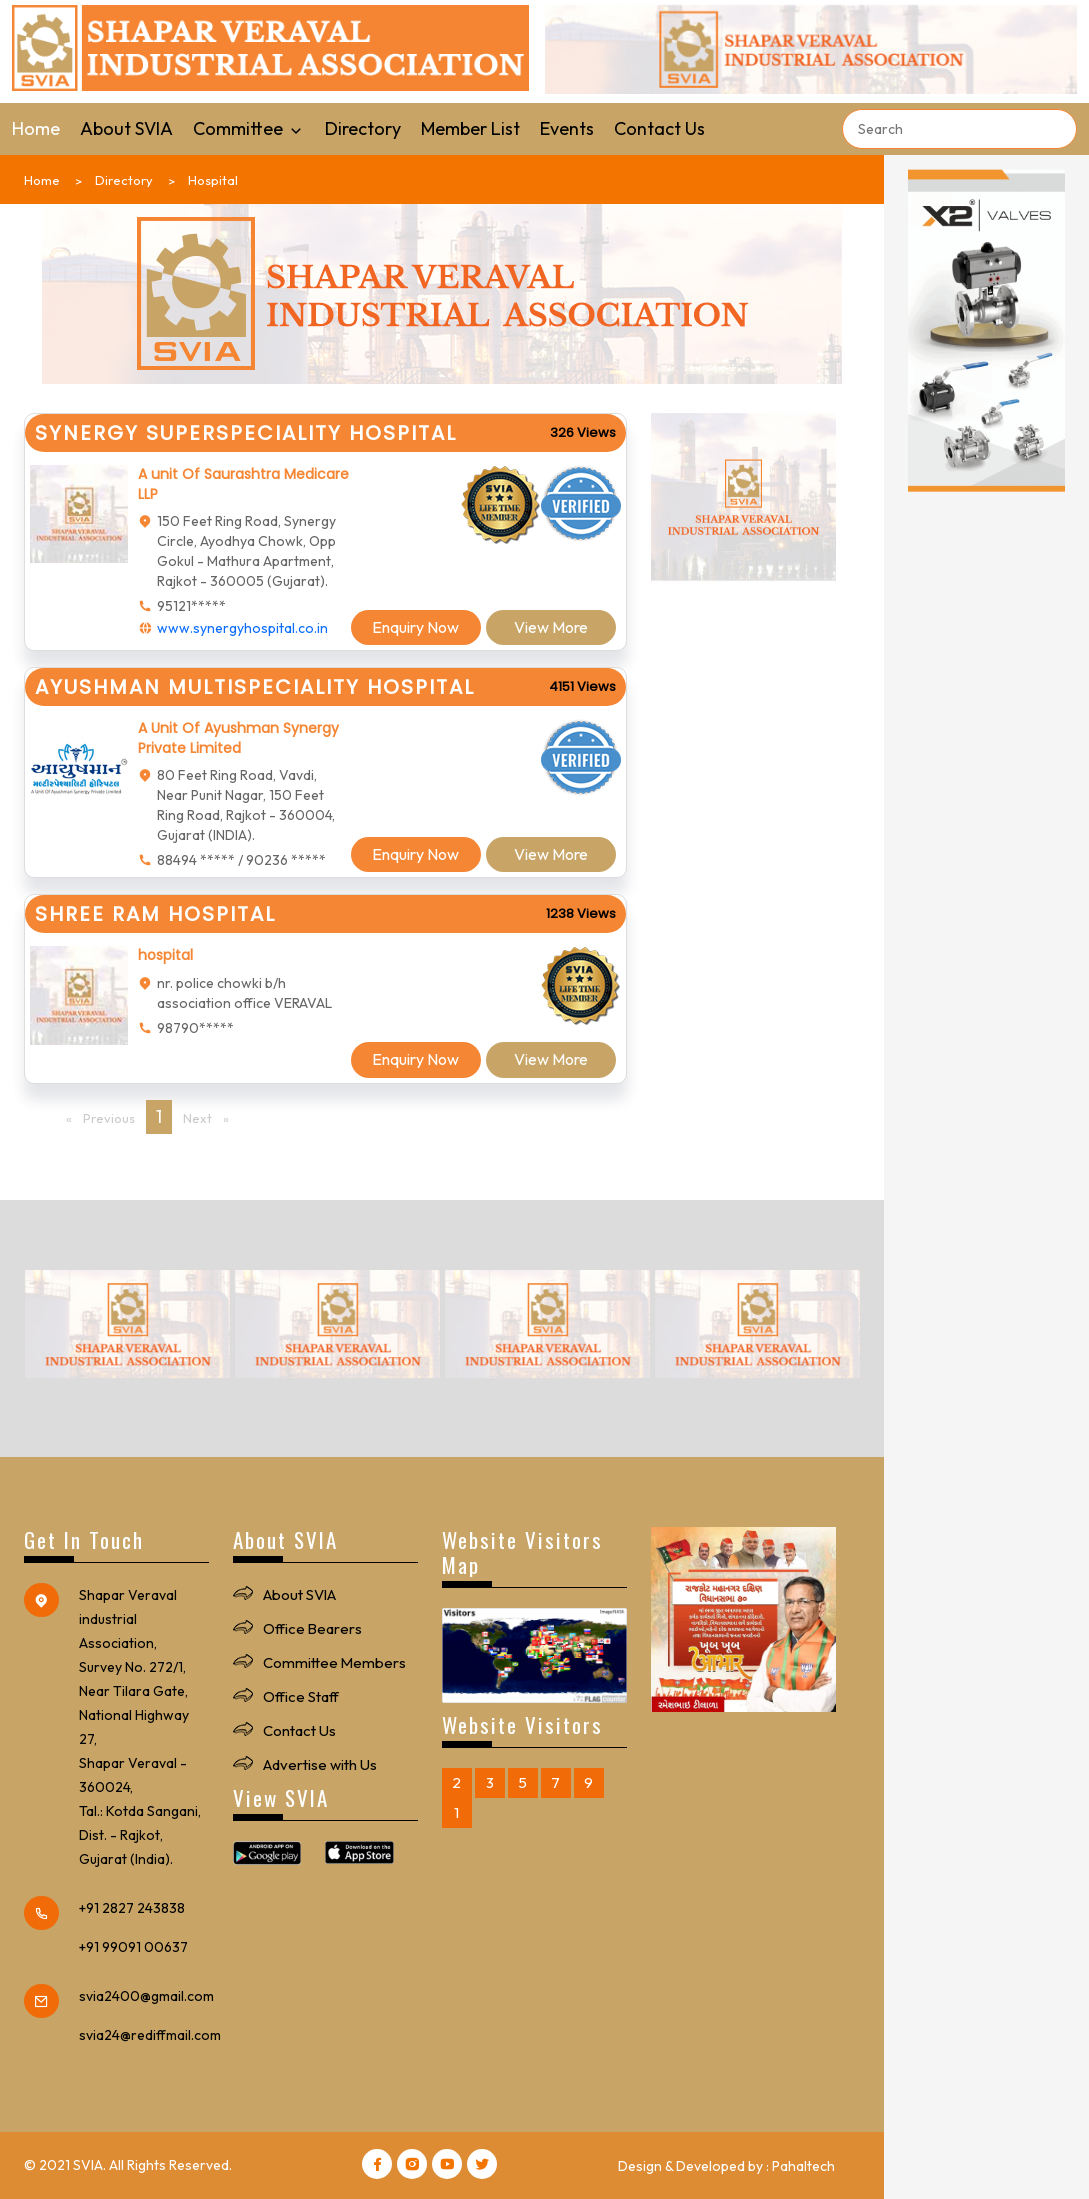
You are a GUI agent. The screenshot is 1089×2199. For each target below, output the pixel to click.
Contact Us (659, 128)
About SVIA (126, 128)
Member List (470, 128)
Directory (363, 128)
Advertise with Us (320, 1764)
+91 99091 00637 (133, 1947)
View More (551, 627)
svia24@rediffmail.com (150, 2035)
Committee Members (335, 1662)
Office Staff (301, 1696)
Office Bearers (313, 1628)
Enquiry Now (415, 627)
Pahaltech (803, 2166)
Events (567, 128)
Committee (249, 128)
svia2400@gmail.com (146, 1996)
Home (36, 128)
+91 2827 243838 (132, 1908)
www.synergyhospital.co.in (242, 628)
